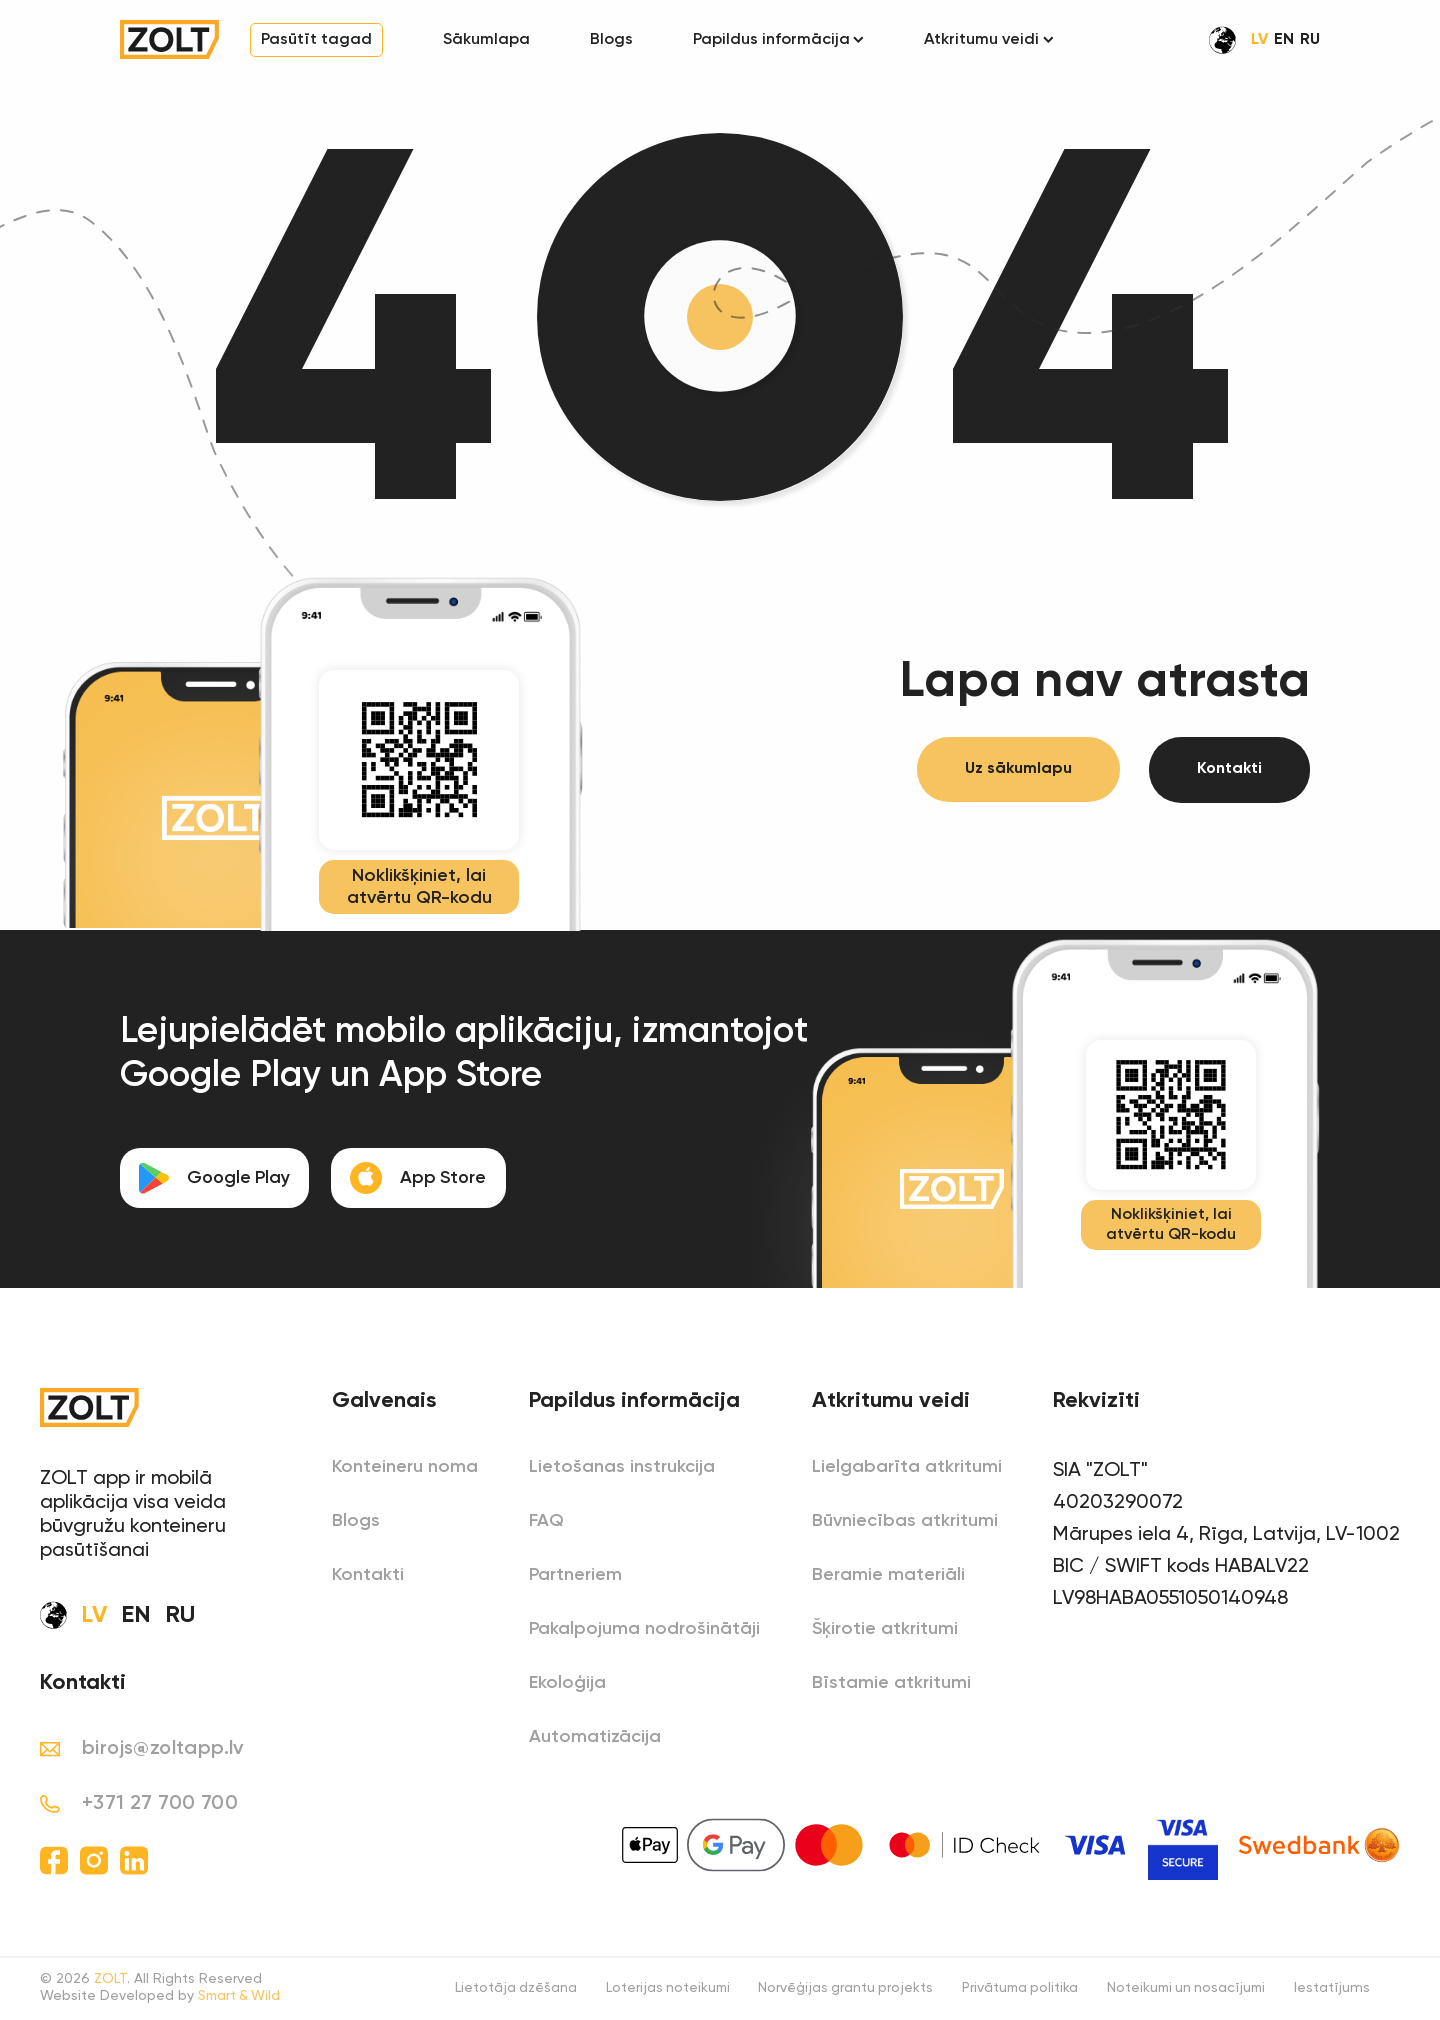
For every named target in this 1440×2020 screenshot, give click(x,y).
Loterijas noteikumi (650, 1990)
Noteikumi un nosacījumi (1182, 1990)
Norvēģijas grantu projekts (832, 1990)
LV (1259, 40)
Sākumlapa (486, 40)
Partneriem (575, 1575)
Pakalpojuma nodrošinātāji (644, 1629)
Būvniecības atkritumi (905, 1521)
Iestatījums (1332, 1990)
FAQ (546, 1521)
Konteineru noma (405, 1467)
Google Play (216, 1178)
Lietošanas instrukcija (622, 1467)
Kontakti (1229, 771)
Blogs (611, 40)
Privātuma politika (1010, 1990)
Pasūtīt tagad (316, 40)
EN (1284, 40)
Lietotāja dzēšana (495, 1990)
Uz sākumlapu (1017, 771)
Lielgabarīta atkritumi (907, 1467)
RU (1310, 40)
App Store (424, 1178)
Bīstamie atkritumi (891, 1683)
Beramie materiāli (888, 1575)
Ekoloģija (567, 1683)
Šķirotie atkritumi (885, 1629)
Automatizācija (595, 1737)
